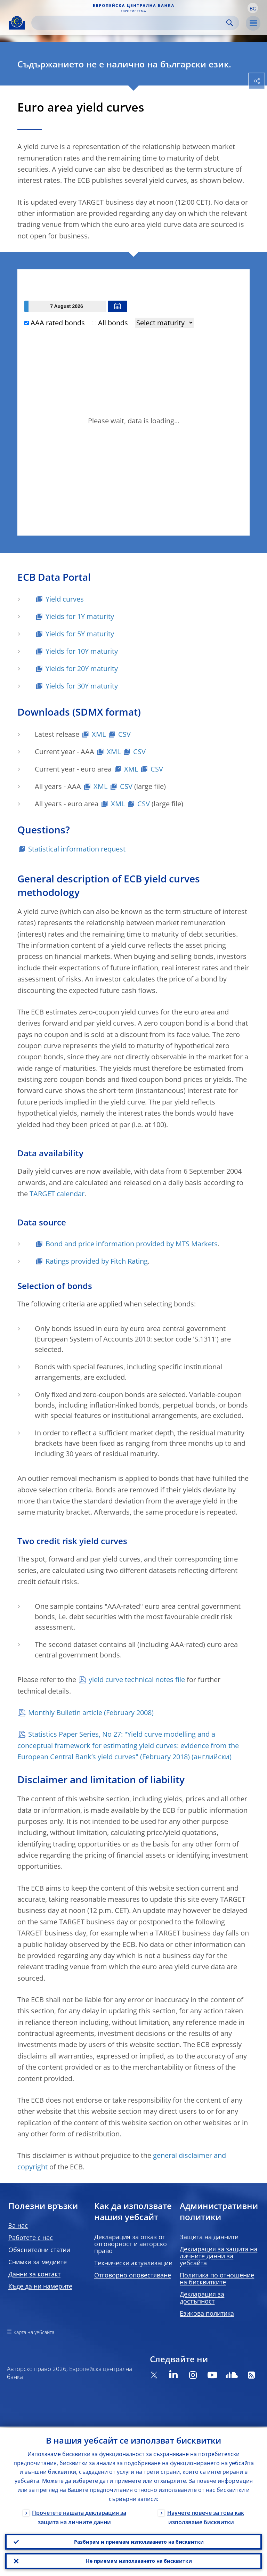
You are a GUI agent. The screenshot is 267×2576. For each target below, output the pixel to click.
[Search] (129, 23)
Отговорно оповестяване (132, 2275)
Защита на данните (209, 2237)
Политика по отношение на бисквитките (217, 2278)
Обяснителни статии (39, 2249)
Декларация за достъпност (202, 2297)
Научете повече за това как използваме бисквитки (205, 2515)
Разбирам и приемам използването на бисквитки (139, 2540)
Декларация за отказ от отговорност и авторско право (130, 2244)
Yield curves (65, 599)
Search (229, 23)
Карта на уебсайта (34, 2332)
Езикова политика (207, 2313)
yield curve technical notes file (137, 1679)
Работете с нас (30, 2237)
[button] (253, 8)
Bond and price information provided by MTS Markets (132, 1243)
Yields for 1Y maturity (80, 616)
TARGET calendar (57, 1193)
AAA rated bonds (54, 322)
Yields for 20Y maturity (82, 668)
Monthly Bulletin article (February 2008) (91, 1712)
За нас (18, 2225)
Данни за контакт (34, 2274)
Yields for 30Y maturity (82, 686)
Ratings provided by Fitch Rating (97, 1261)
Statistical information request (77, 849)
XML (99, 734)
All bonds (110, 322)
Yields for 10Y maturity (82, 651)
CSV (124, 734)
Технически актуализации (133, 2263)
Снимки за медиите (37, 2262)
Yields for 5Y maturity (80, 633)
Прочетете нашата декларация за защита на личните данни (79, 2515)
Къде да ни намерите (40, 2286)
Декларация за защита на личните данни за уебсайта (218, 2256)
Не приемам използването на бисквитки (139, 2560)
